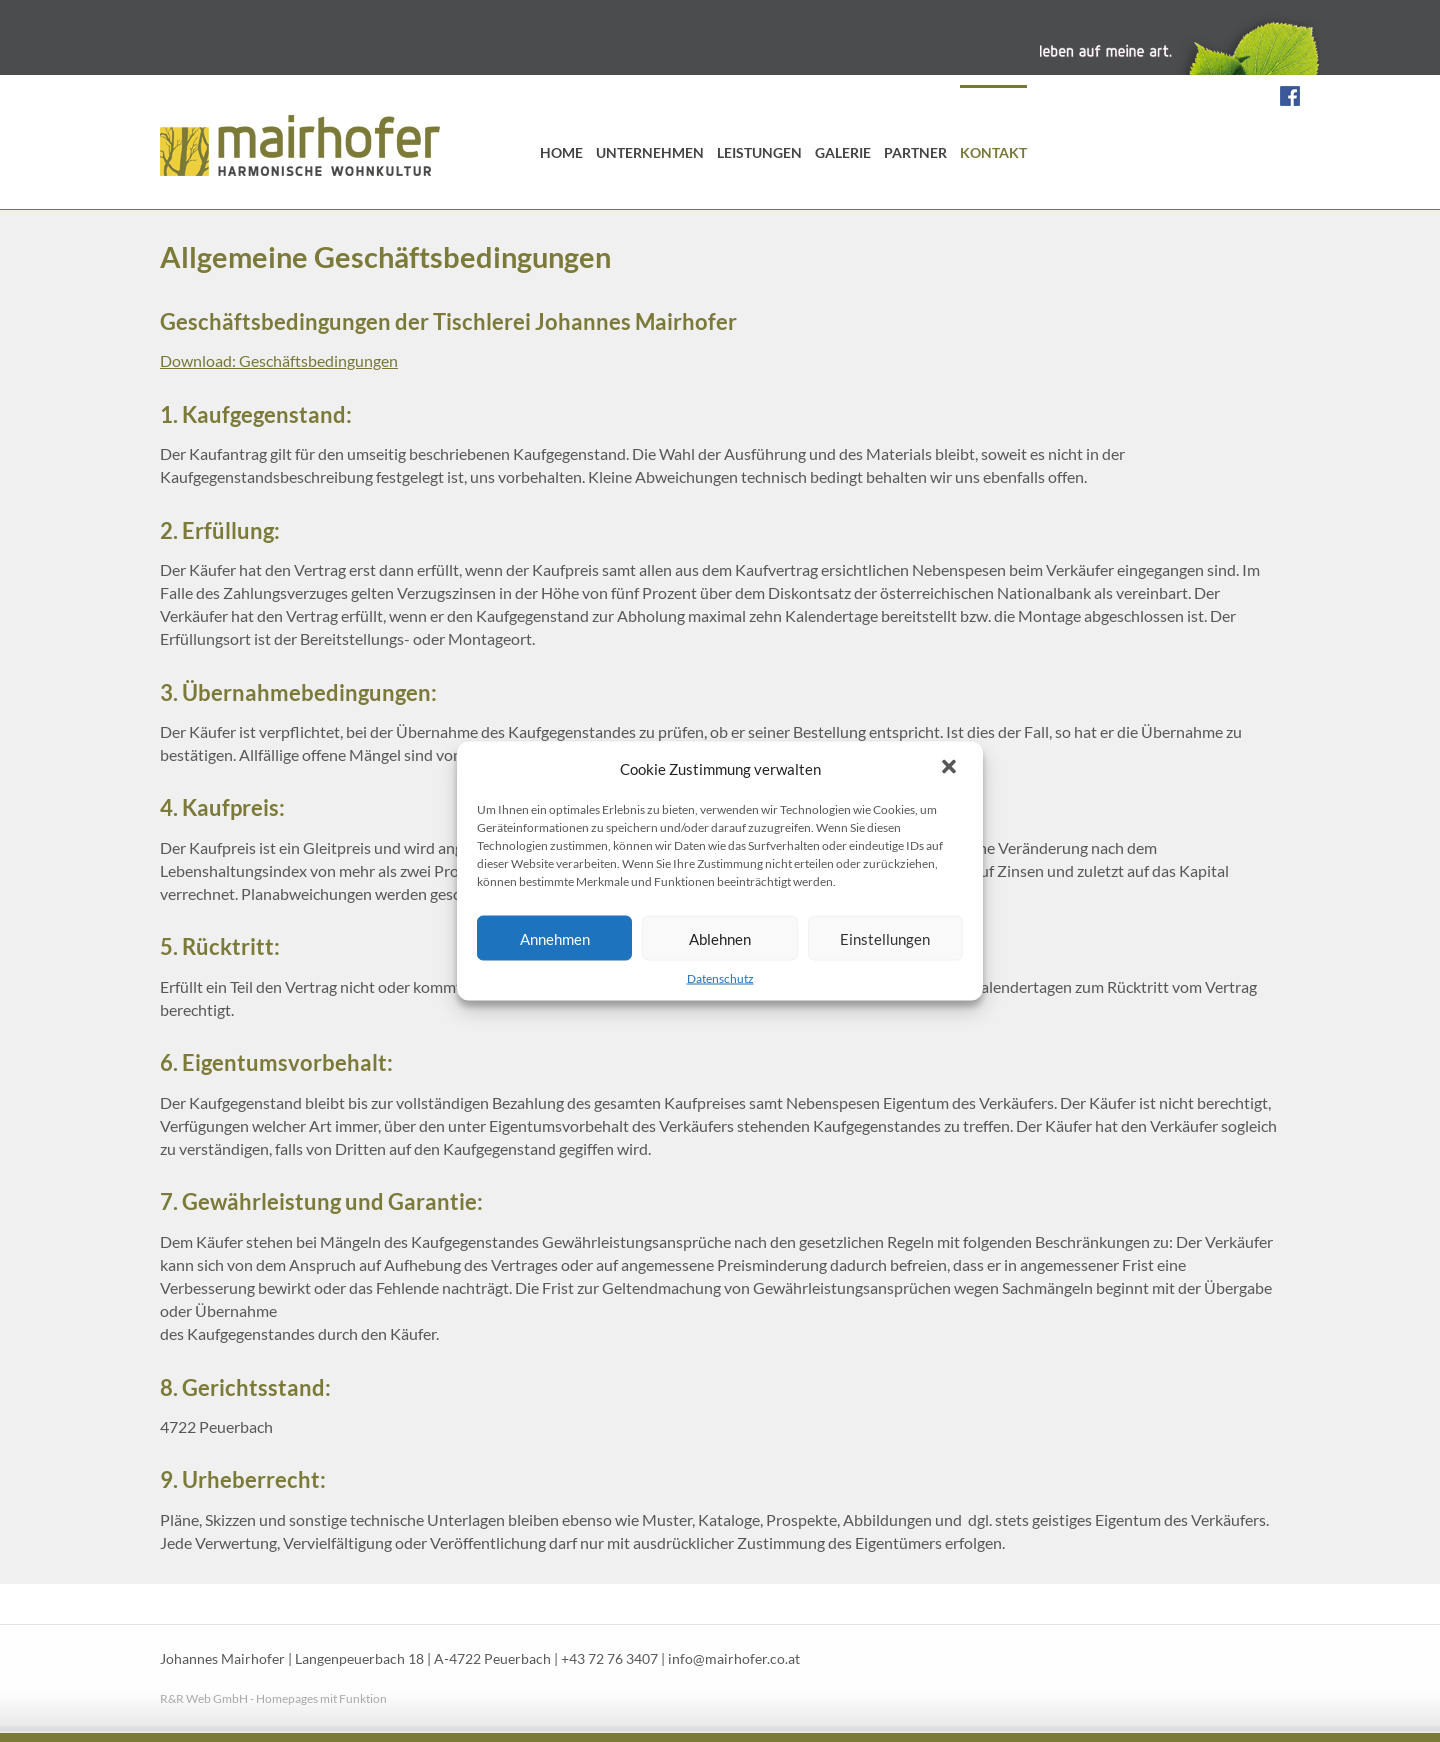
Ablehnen (720, 938)
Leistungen (759, 152)
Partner (915, 152)
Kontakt (993, 152)
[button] (951, 769)
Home (561, 152)
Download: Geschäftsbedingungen (279, 360)
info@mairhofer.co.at (734, 1659)
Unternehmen (650, 152)
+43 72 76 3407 (609, 1659)
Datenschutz (720, 978)
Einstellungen (885, 938)
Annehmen (555, 938)
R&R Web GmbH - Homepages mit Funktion (273, 1698)
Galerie (843, 152)
